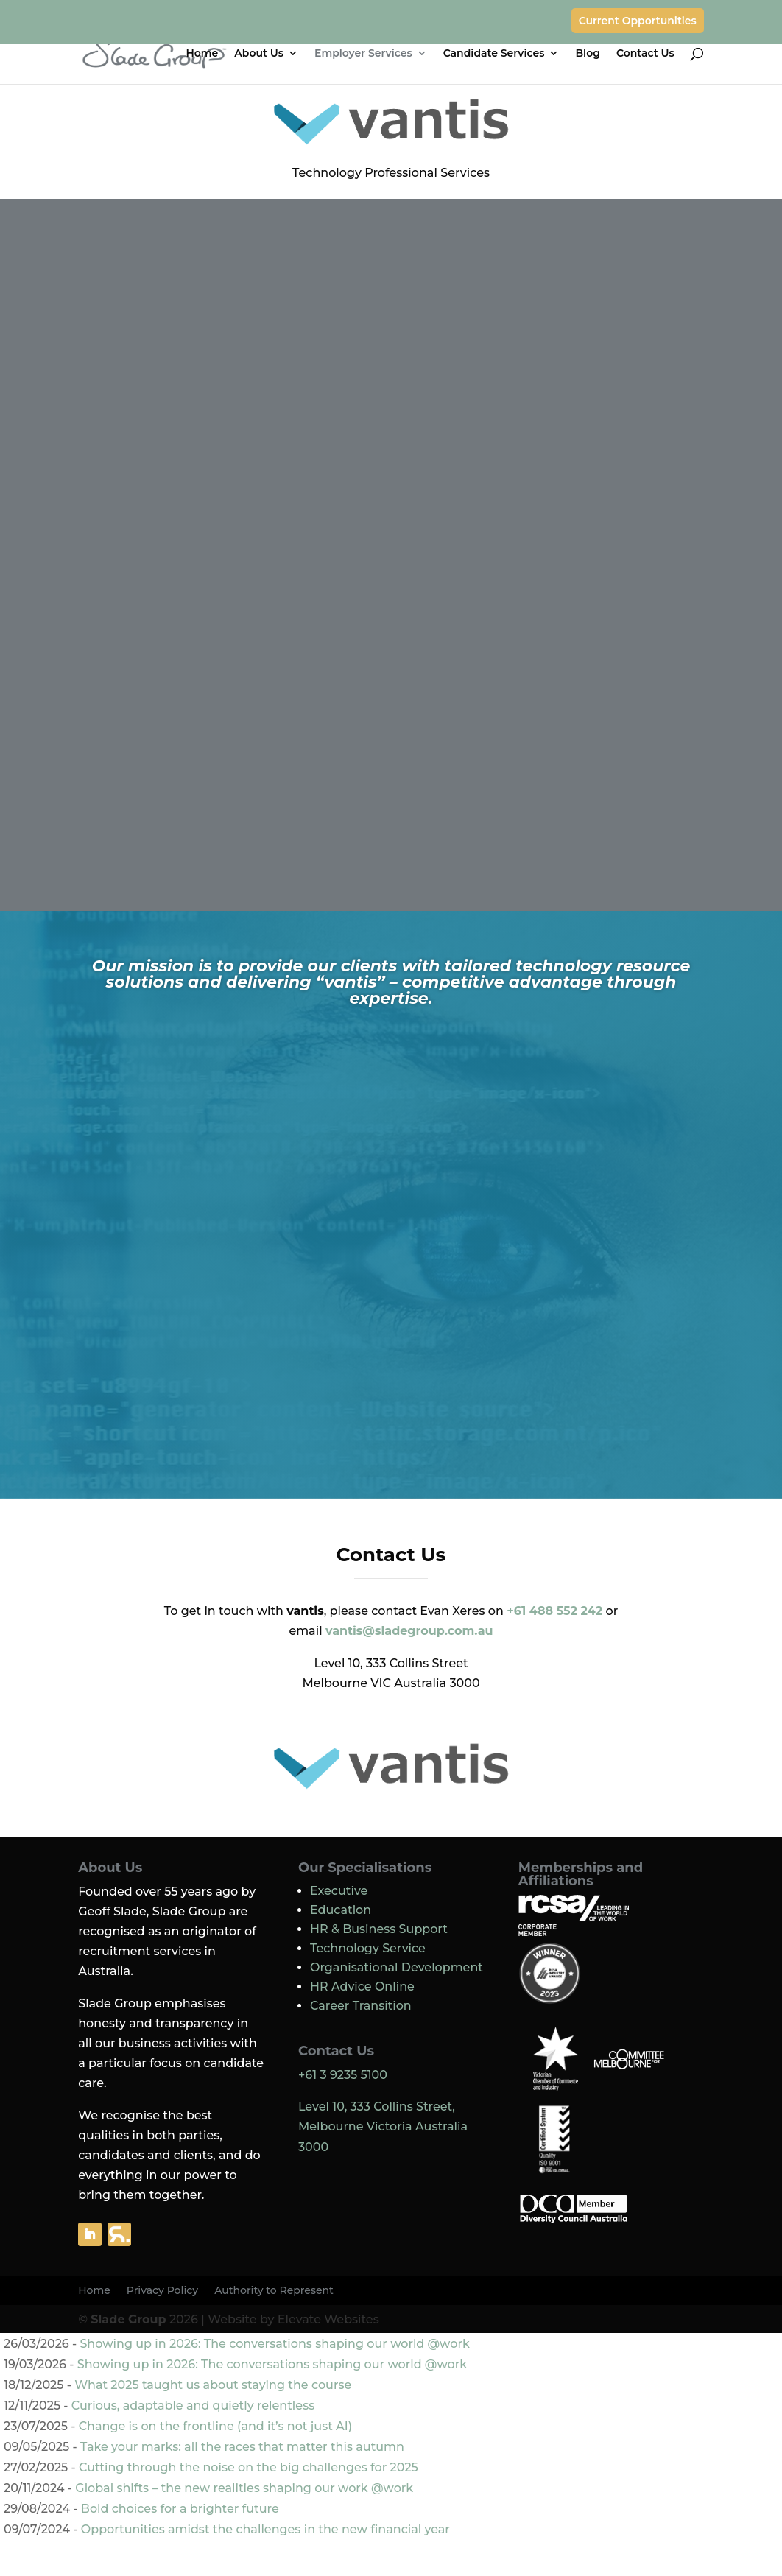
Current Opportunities (638, 20)
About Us (258, 54)
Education (340, 1910)
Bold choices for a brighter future (180, 2509)
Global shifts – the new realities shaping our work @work (244, 2488)
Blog (587, 54)
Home (202, 54)
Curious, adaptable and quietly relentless (192, 2406)
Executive (338, 1891)
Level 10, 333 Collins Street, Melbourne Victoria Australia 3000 (383, 2126)
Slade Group (128, 2319)
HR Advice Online (362, 1986)
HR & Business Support (379, 1929)
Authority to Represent (274, 2291)
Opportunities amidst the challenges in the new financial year (265, 2529)
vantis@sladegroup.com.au (409, 1631)
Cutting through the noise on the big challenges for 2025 (248, 2467)
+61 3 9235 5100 (342, 2075)
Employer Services (363, 54)
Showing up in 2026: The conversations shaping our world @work (274, 2344)
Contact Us (645, 54)
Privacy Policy (162, 2291)
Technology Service (368, 1948)
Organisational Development (396, 1967)
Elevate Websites (328, 2319)
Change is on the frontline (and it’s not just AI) (215, 2426)
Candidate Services (494, 54)
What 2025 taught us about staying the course (212, 2385)
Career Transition (361, 2006)
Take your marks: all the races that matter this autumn (242, 2447)
